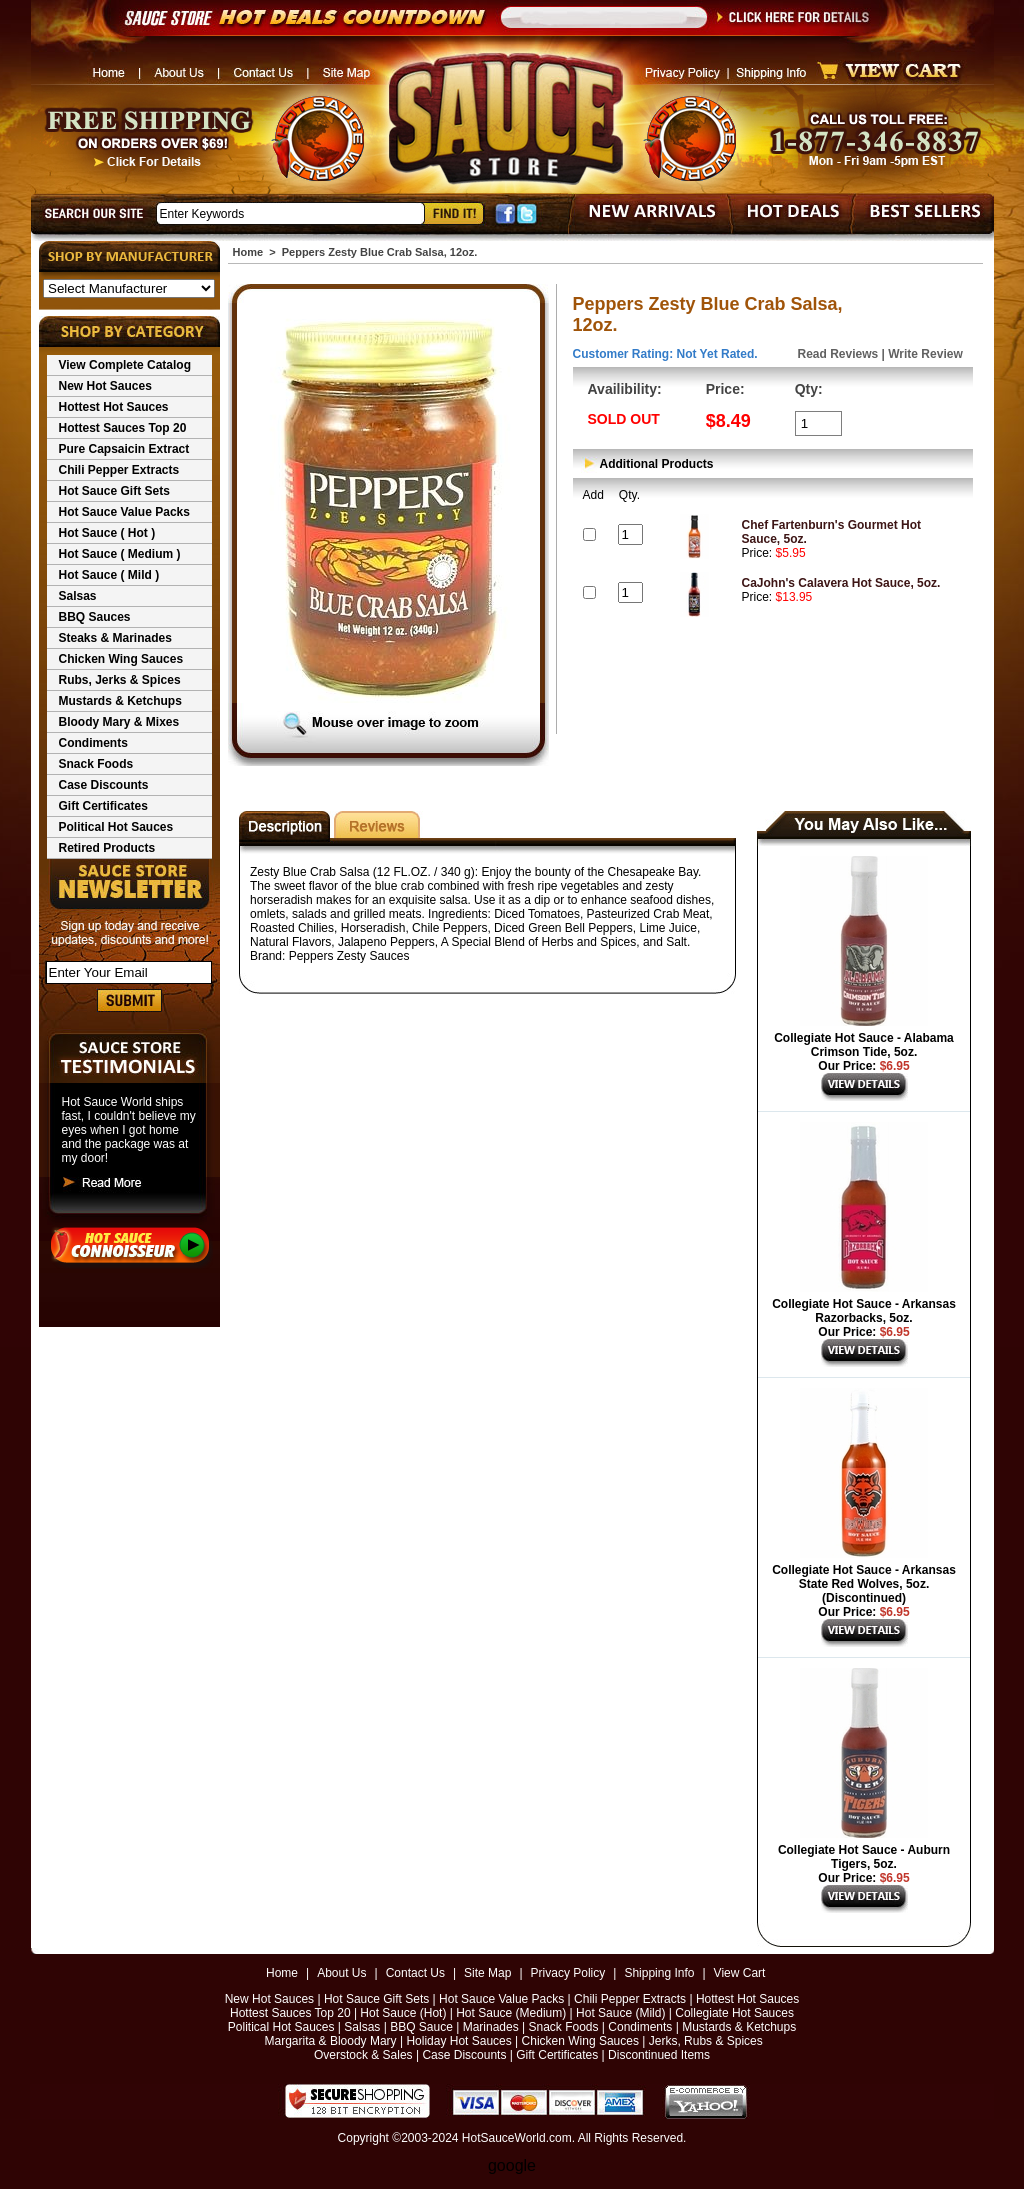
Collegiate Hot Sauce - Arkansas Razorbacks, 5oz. (864, 1311)
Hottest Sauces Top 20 (123, 428)
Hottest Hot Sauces (114, 407)
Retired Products (107, 848)
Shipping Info (659, 1973)
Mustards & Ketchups (120, 701)
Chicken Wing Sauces (121, 659)
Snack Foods (96, 764)
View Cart (740, 1973)
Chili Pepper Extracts (119, 470)
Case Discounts (104, 785)
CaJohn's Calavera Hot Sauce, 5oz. (841, 583)
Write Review (925, 354)
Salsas (78, 596)
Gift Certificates (103, 806)
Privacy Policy (568, 1973)
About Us (341, 1973)
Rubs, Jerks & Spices (120, 680)
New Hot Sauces (105, 386)
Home (248, 252)
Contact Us (415, 1973)
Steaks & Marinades (115, 638)
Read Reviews (838, 354)
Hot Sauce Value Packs (124, 512)
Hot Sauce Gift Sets (114, 491)
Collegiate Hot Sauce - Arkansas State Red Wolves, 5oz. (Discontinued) (864, 1584)
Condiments (93, 743)
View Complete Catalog (125, 365)
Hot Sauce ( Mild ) (109, 575)
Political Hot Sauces (116, 827)
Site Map (487, 1973)
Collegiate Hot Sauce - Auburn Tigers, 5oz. (864, 1857)
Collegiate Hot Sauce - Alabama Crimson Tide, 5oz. (864, 1045)
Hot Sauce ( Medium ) (120, 554)
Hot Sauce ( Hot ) (107, 533)
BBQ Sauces (95, 617)
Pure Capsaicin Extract (124, 449)
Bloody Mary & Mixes (119, 722)
